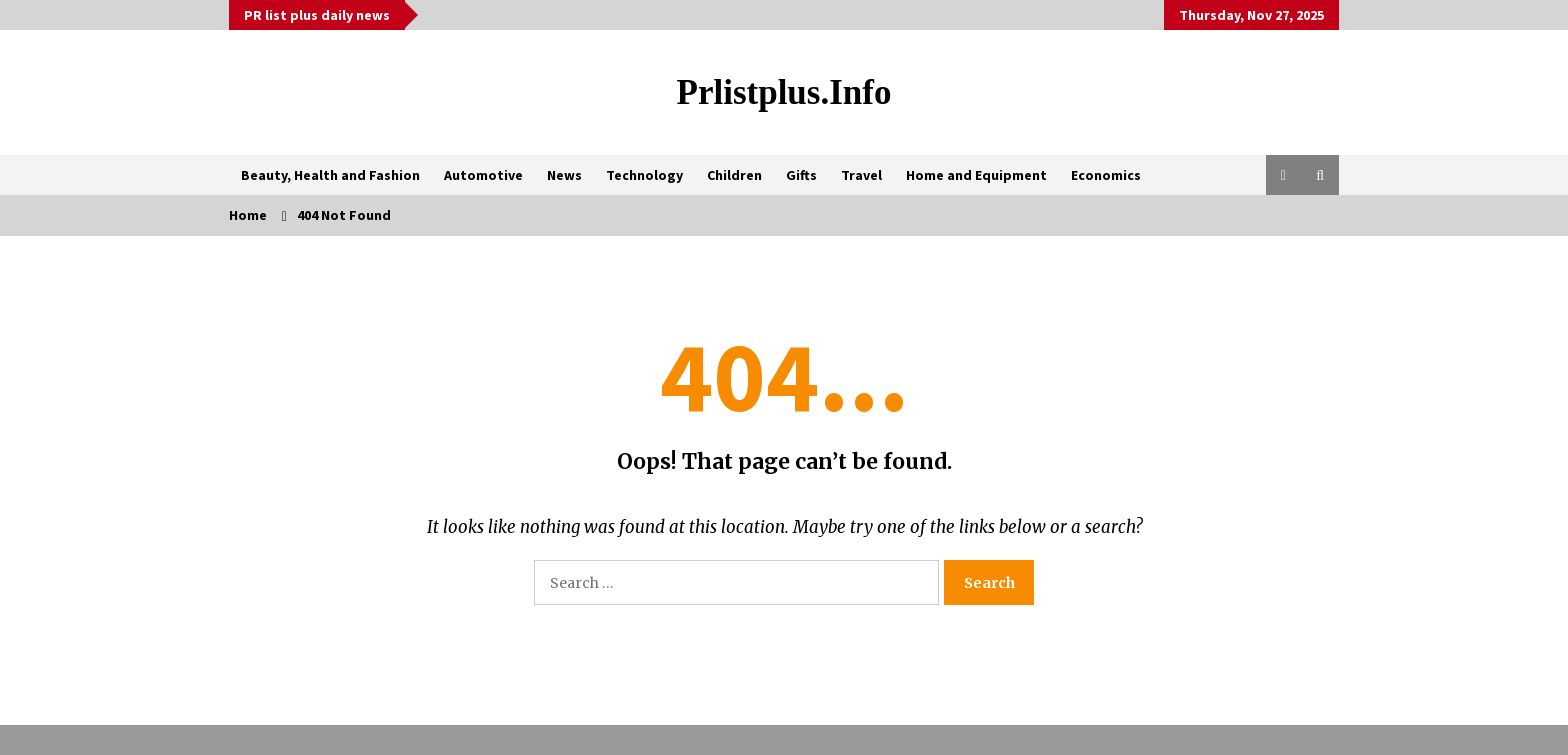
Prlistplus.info (784, 92)
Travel (861, 175)
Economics (1106, 175)
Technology (644, 175)
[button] (1283, 175)
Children (734, 175)
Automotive (483, 175)
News (564, 175)
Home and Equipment (976, 175)
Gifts (801, 175)
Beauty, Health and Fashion (330, 175)
